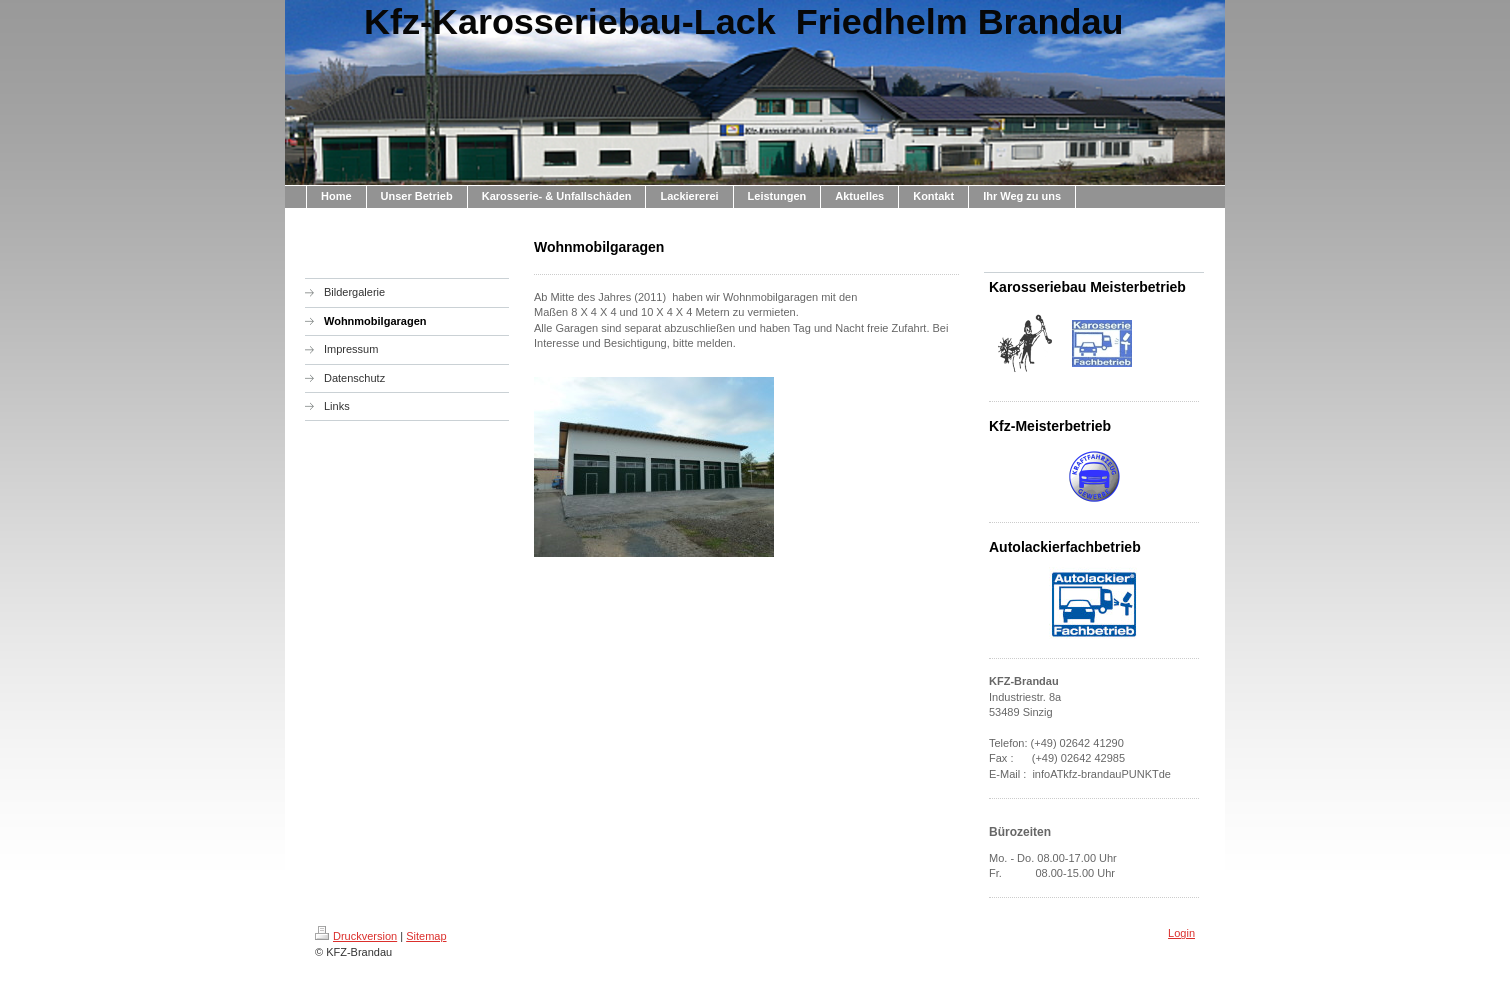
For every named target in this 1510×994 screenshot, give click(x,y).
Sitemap (426, 936)
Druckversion (356, 936)
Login (1181, 933)
